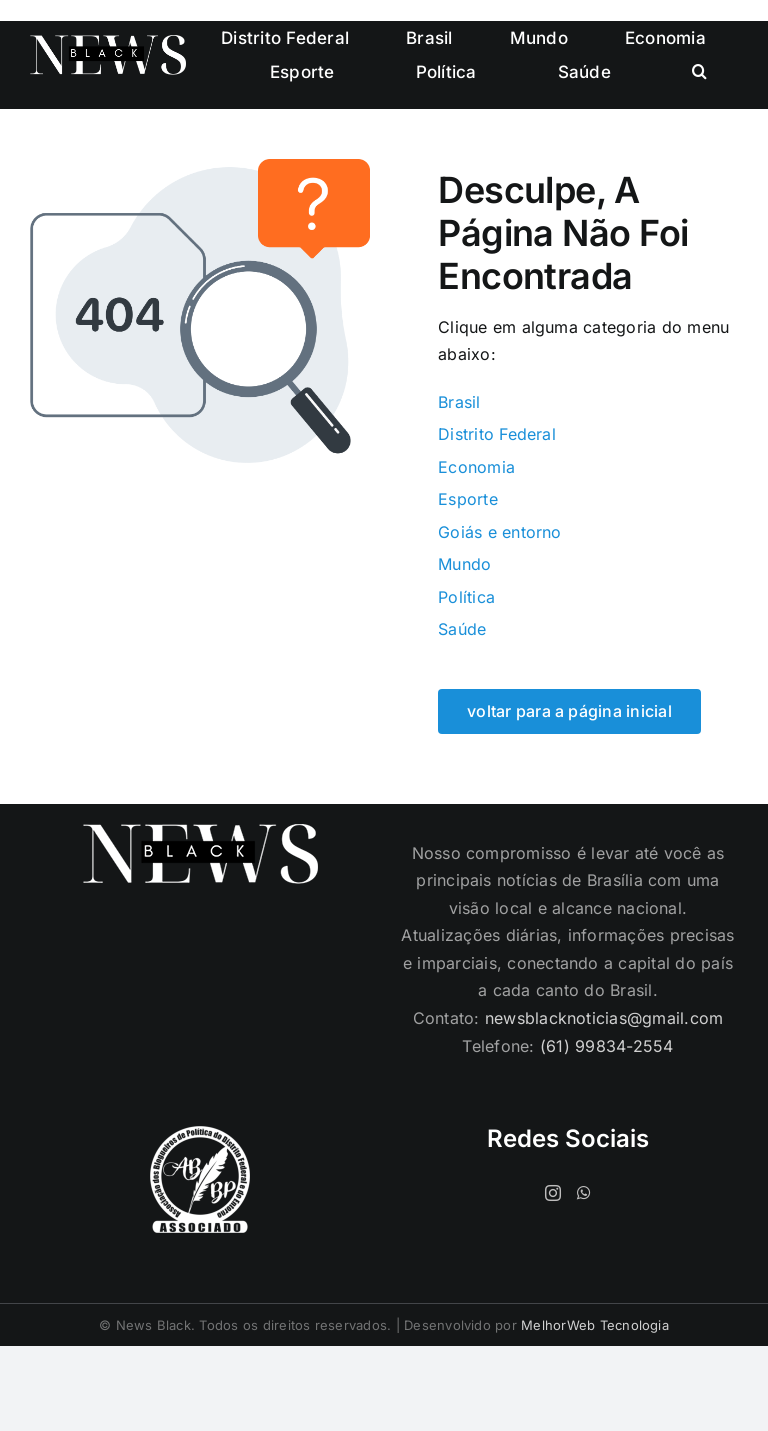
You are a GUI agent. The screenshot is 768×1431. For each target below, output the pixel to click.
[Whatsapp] (584, 1193)
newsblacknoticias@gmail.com (604, 1018)
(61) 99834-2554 (607, 1046)
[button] (699, 72)
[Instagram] (553, 1193)
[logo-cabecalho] (108, 43)
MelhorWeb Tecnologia (595, 1325)
